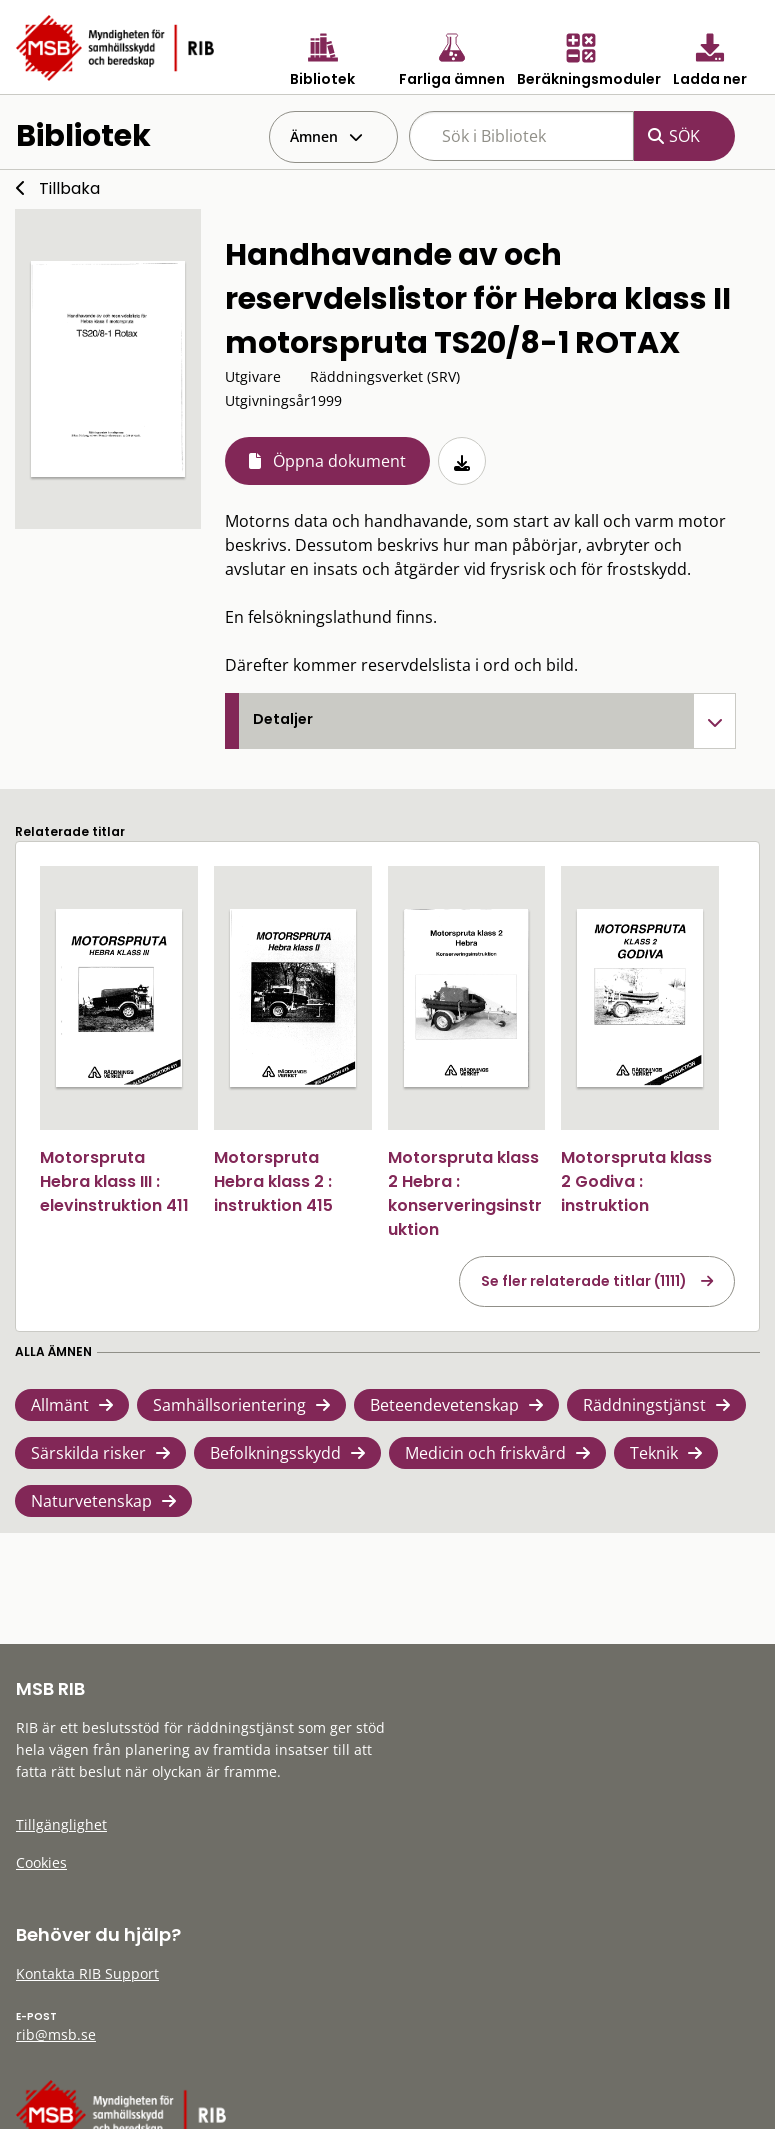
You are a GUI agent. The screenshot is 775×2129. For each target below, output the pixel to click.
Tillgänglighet (61, 1824)
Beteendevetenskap (444, 1405)
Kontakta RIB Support (87, 1973)
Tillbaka (69, 188)
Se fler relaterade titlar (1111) (584, 1281)
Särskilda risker (88, 1453)
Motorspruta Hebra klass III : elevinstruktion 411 (114, 1181)
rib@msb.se (56, 2034)
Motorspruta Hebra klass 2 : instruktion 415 (273, 1181)
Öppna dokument (339, 461)
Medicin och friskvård (485, 1453)
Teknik (654, 1453)
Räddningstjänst (644, 1405)
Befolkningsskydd (275, 1453)
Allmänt (60, 1405)
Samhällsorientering (229, 1405)
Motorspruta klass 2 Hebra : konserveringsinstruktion (465, 1193)
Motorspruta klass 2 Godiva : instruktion (636, 1181)
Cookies (41, 1862)
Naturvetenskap (91, 1501)
